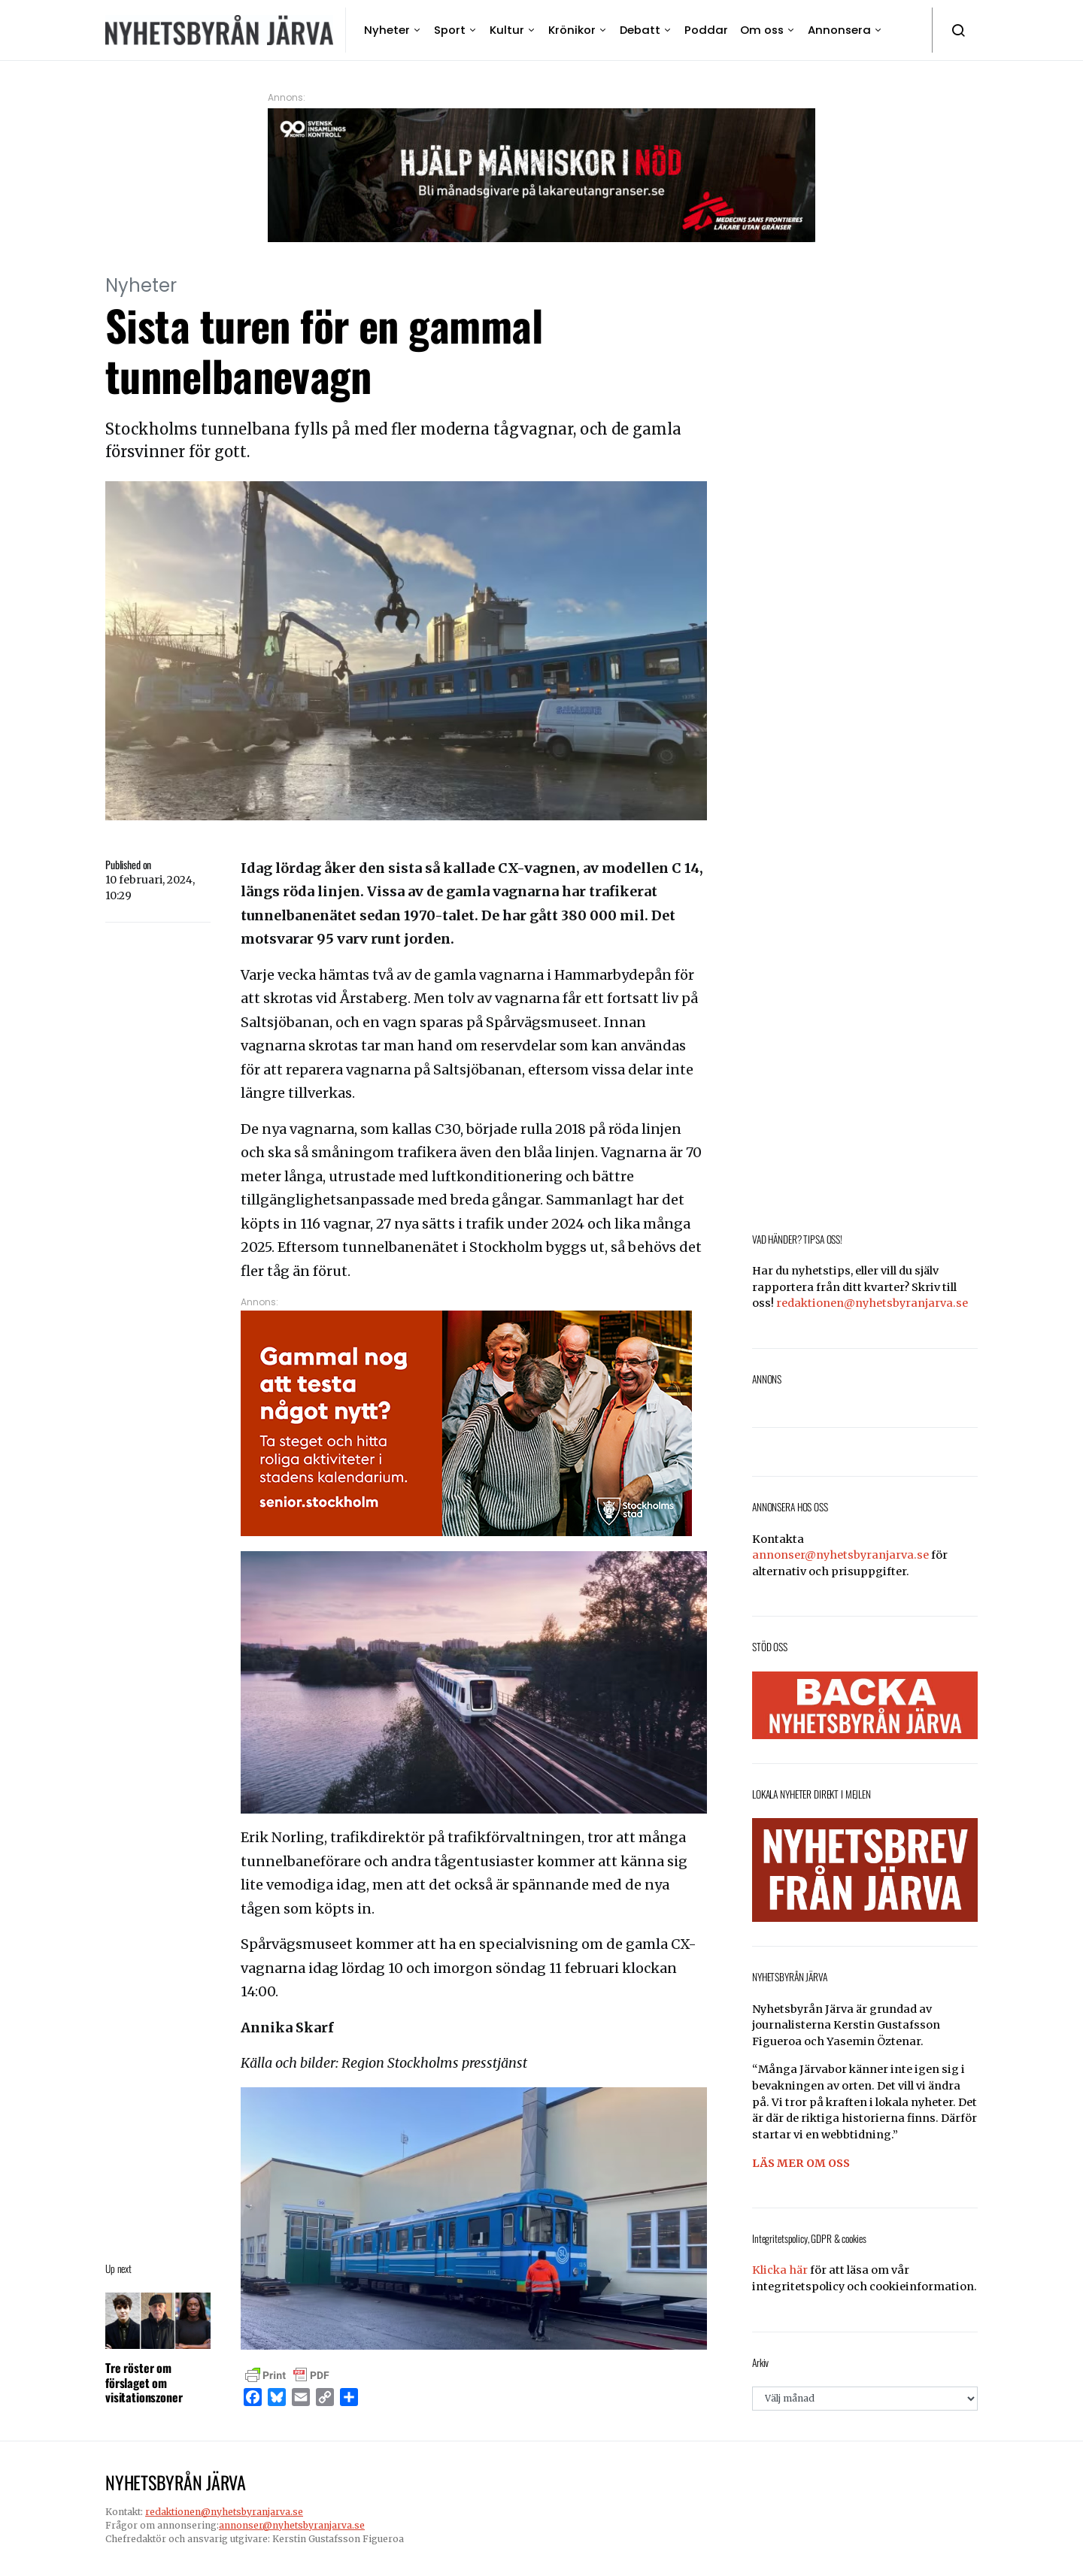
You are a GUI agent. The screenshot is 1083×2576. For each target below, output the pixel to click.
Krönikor (572, 30)
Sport (450, 30)
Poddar (706, 30)
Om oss (762, 30)
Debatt (640, 30)
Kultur (507, 30)
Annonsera (839, 30)
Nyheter (387, 30)
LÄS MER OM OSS (801, 2163)
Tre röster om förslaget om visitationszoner (143, 2382)
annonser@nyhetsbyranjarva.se (840, 1555)
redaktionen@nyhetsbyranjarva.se (872, 1303)
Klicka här (780, 2270)
